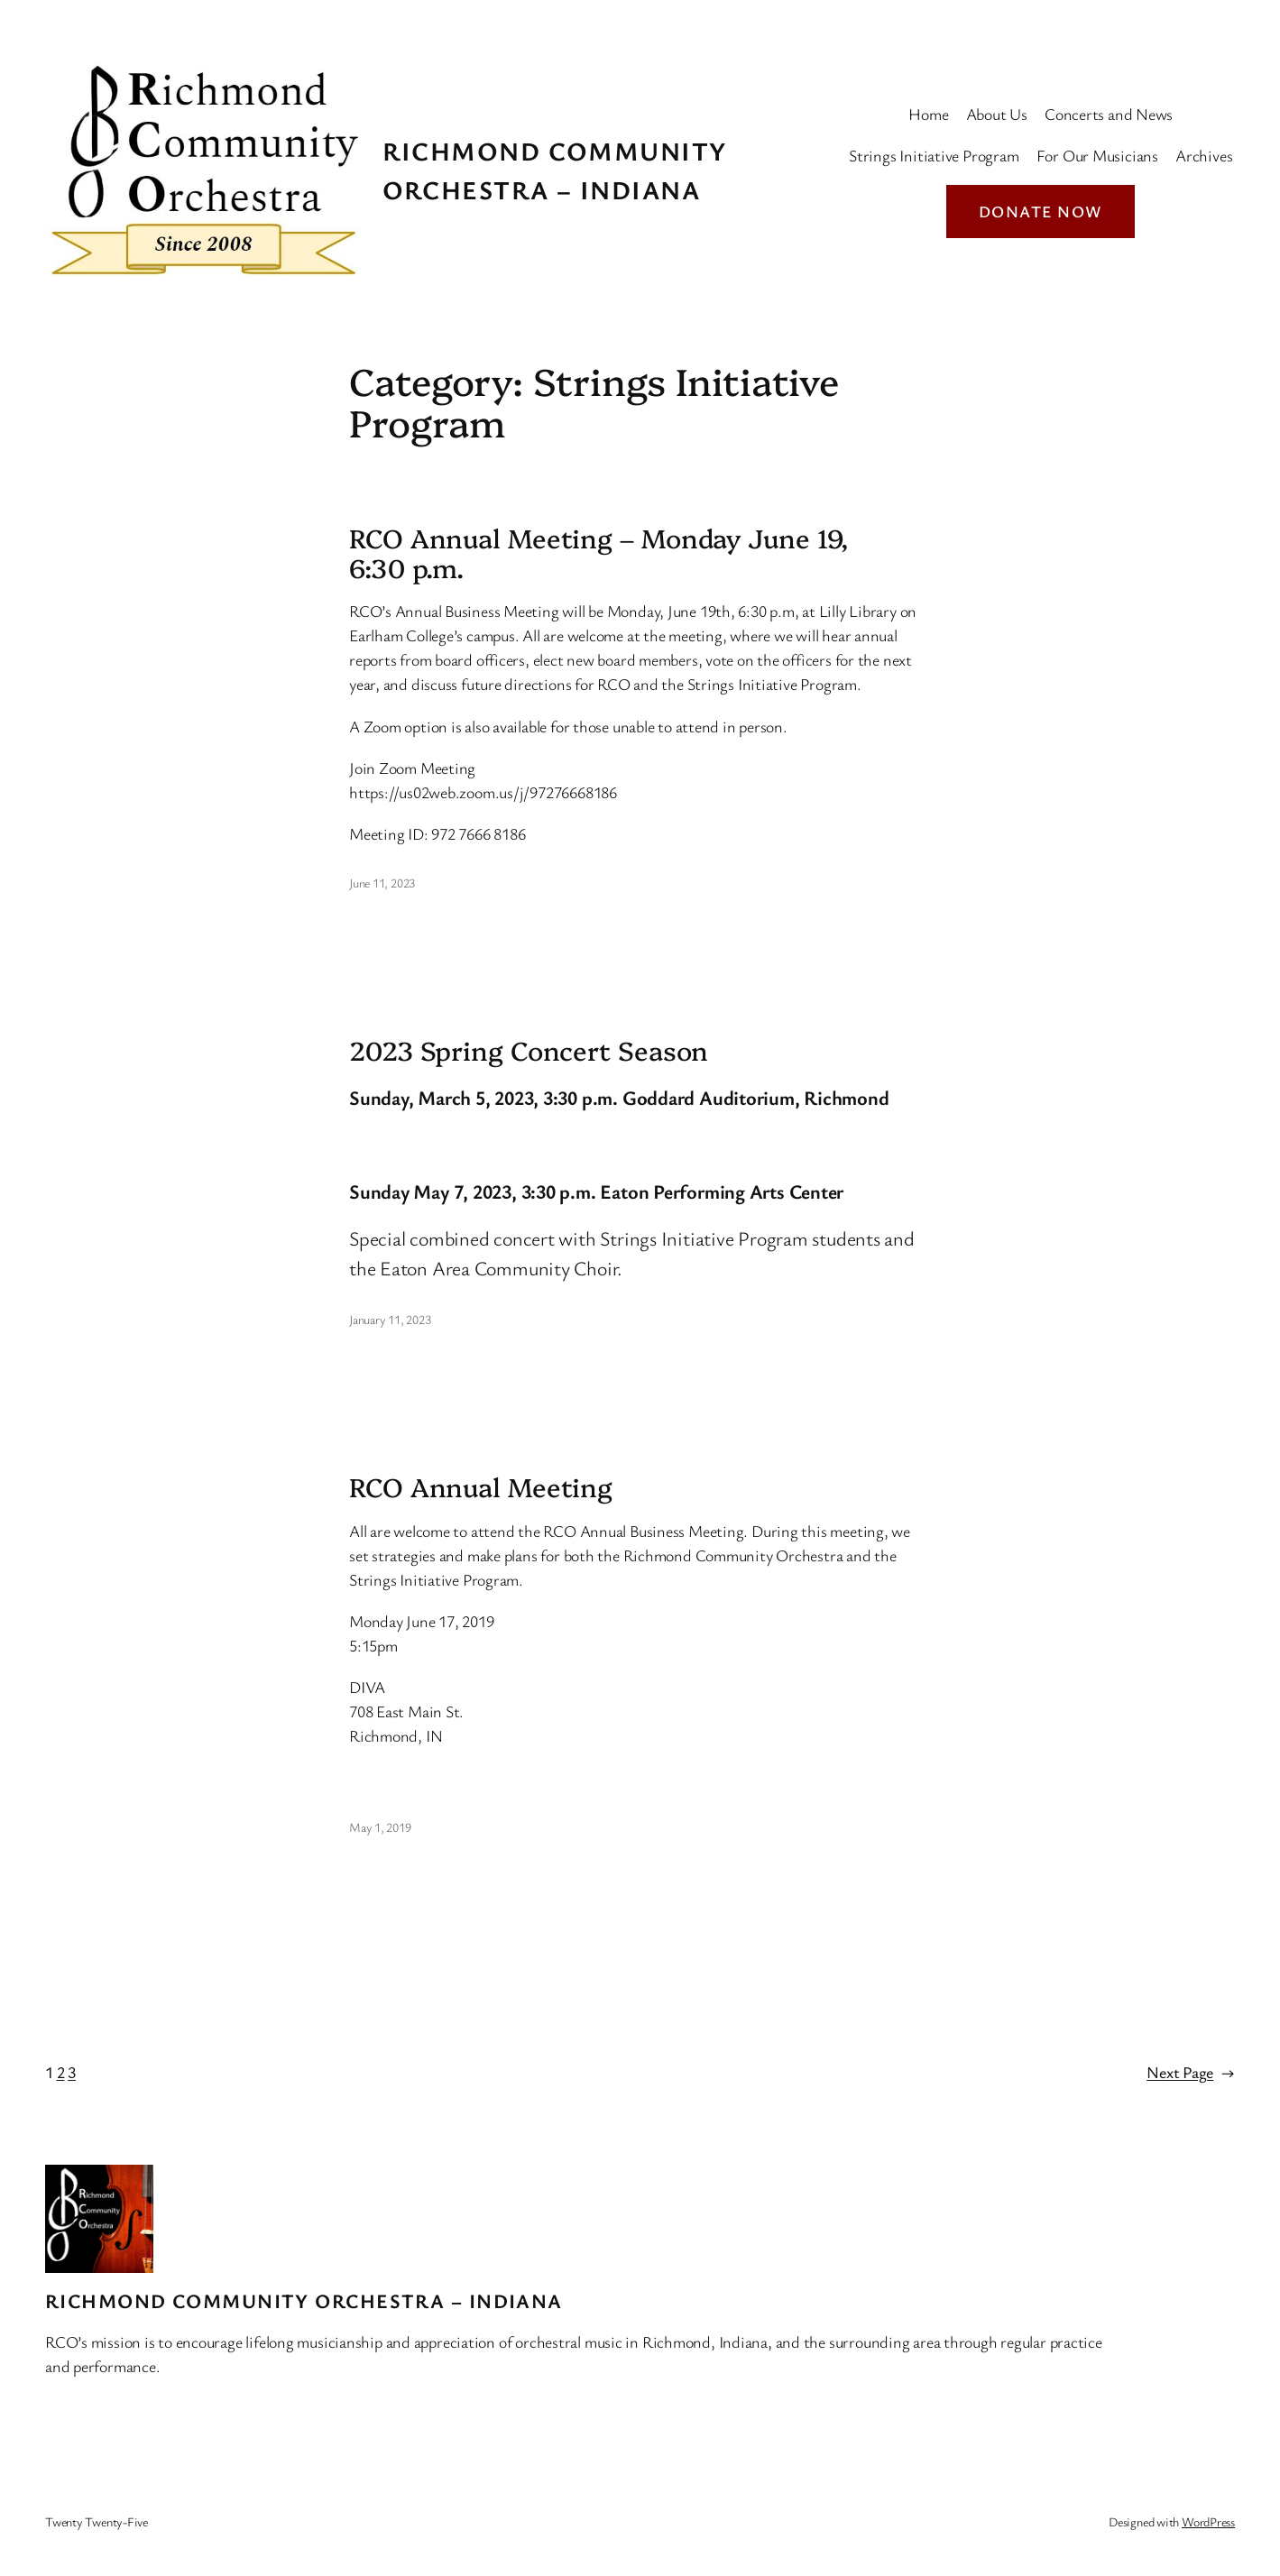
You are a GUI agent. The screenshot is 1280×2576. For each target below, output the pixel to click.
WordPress (1208, 2521)
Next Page (1190, 2072)
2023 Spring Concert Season (528, 1049)
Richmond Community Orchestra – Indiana (304, 2300)
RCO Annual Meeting (480, 1486)
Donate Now (1040, 211)
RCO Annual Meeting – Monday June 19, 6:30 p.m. (598, 552)
